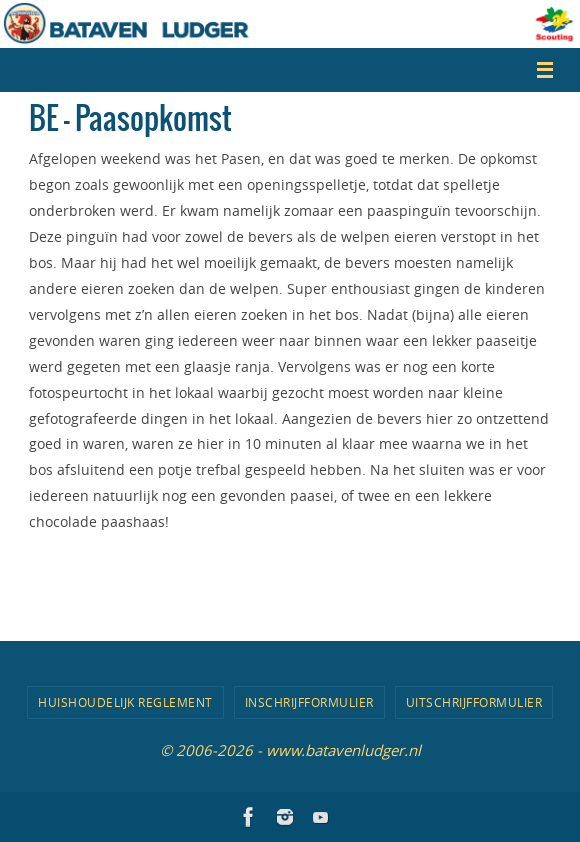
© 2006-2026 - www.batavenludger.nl (290, 750)
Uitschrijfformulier (474, 702)
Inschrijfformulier (309, 702)
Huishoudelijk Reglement (125, 702)
